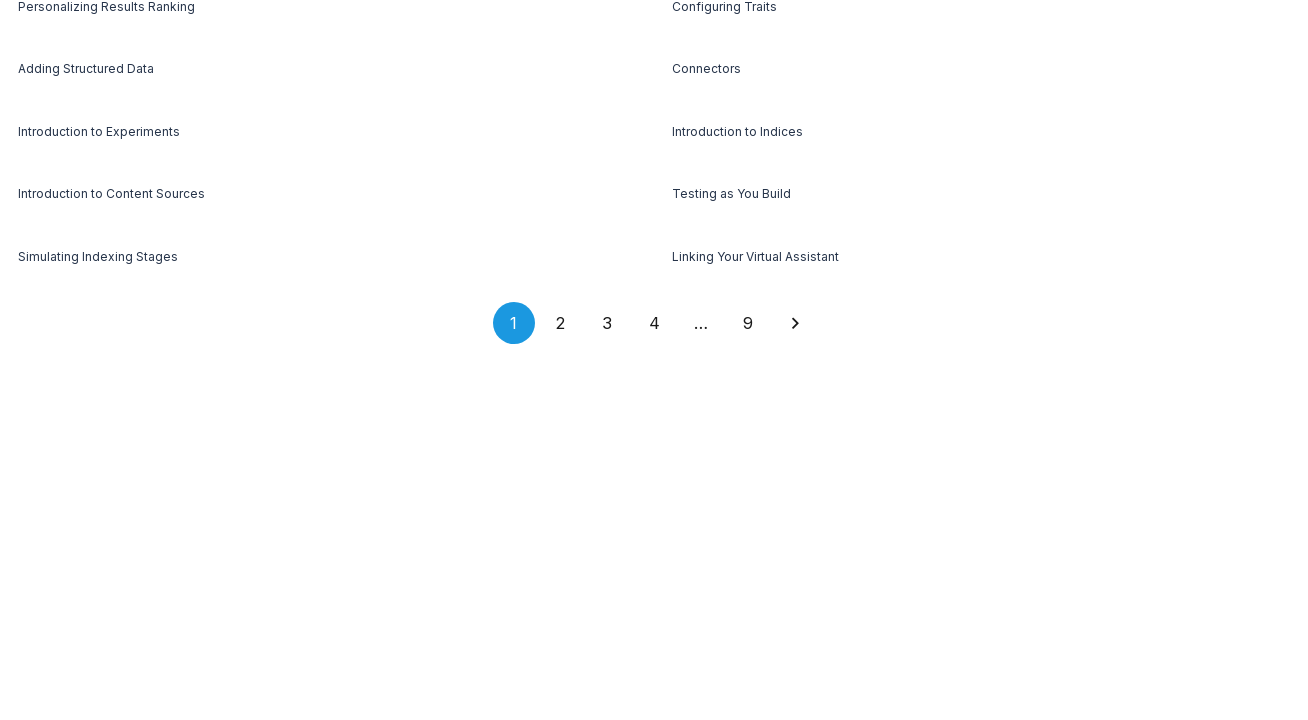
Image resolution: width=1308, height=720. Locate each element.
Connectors (706, 68)
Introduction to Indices (737, 131)
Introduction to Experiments (99, 131)
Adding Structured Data (86, 68)
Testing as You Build (731, 193)
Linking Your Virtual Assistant (755, 256)
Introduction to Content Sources (111, 193)
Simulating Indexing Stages (98, 256)
